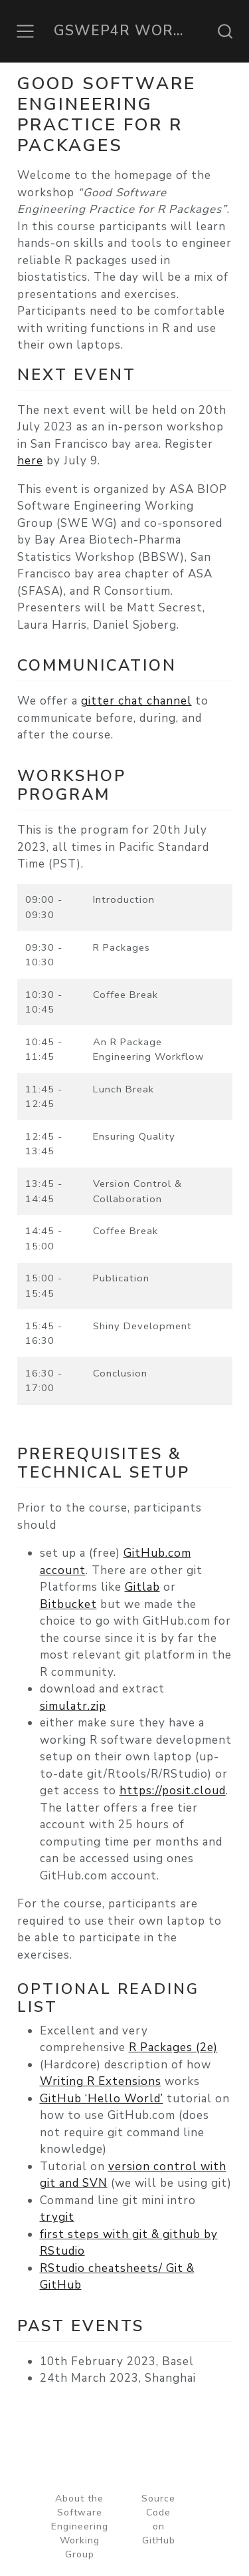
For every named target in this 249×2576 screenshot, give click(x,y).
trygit (57, 2217)
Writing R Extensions (100, 2081)
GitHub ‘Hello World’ (101, 2098)
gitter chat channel (136, 701)
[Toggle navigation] (25, 31)
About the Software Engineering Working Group (79, 2526)
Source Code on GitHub (158, 2519)
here (30, 460)
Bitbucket (68, 1604)
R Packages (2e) (173, 2047)
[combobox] (225, 31)
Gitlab (142, 1587)
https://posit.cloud (173, 1790)
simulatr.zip (73, 1706)
